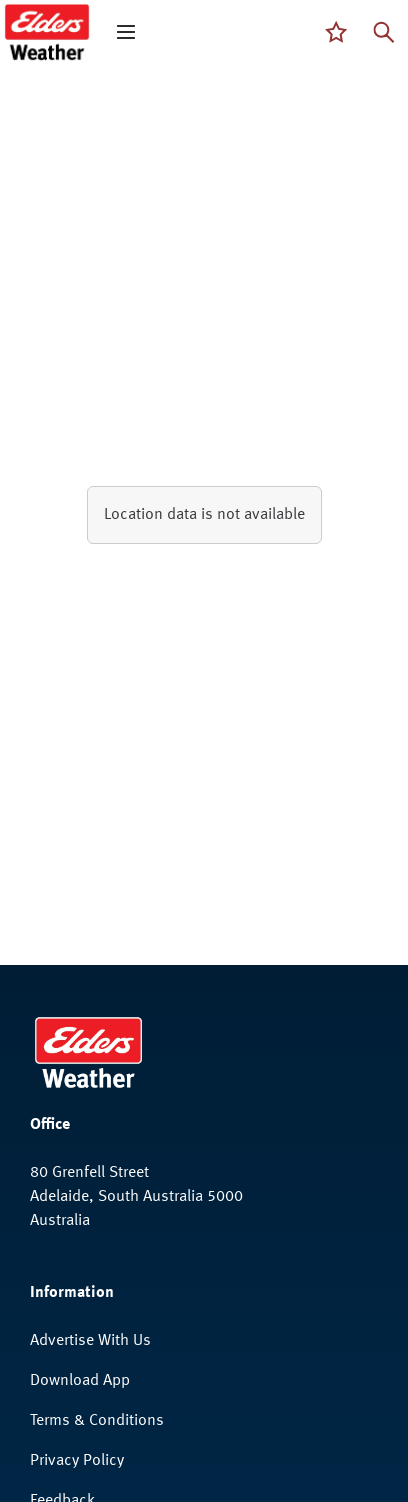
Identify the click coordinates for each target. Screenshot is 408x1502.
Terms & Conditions (97, 1421)
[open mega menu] (126, 32)
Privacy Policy (77, 1461)
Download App (80, 1381)
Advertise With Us (90, 1341)
